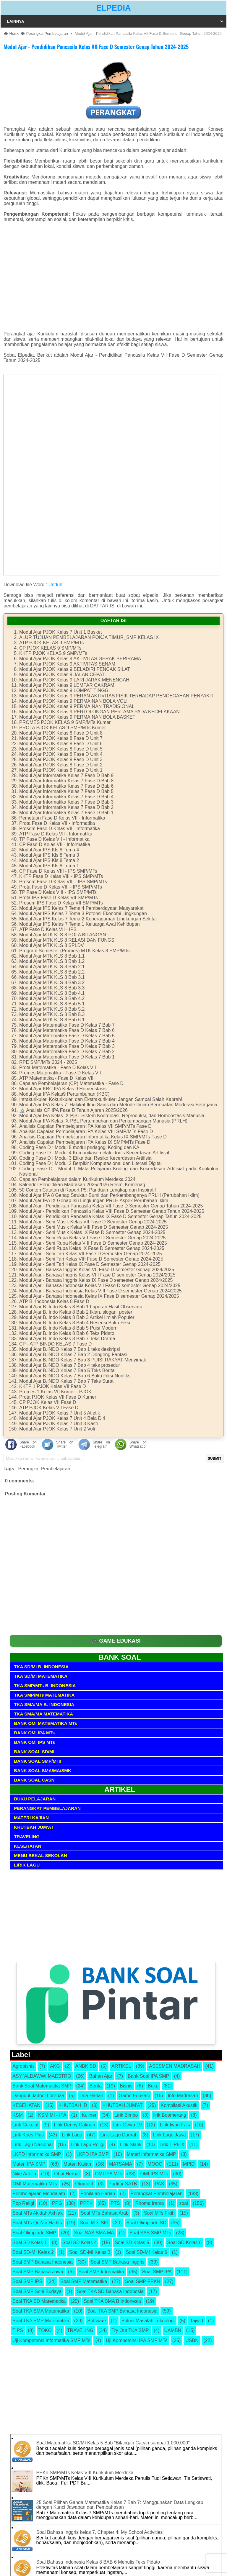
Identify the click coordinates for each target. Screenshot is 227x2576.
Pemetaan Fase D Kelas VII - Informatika (62, 817)
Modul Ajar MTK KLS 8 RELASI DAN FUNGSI (67, 940)
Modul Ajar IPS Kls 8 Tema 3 (49, 855)
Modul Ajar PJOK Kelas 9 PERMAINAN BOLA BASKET (77, 717)
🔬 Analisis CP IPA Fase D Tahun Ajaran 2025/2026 (73, 1110)
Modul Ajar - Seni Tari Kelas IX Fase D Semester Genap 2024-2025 (89, 1264)
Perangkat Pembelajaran (44, 1468)
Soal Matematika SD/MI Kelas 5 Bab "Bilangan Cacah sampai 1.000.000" (113, 2442)
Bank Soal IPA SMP (148, 2076)
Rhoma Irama (149, 2203)
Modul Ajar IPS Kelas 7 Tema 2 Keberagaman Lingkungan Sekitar (88, 918)
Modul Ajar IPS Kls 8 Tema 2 (49, 860)
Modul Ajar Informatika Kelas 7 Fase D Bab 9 (66, 775)
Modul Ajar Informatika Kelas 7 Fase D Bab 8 (66, 780)
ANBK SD (85, 2066)
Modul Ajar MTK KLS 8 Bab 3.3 (52, 987)
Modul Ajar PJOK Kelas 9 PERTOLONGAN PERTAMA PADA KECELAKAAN (99, 711)
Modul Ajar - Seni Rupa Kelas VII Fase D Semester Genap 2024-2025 (92, 1237)
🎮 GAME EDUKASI (116, 1641)
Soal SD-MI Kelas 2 (33, 2252)
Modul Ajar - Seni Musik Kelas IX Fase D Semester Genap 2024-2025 (92, 1232)
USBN (191, 2340)
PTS (115, 2203)
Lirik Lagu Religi (87, 2144)
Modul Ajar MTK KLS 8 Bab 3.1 (52, 977)
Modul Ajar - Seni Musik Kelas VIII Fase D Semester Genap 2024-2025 (93, 1227)
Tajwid (196, 2320)
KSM (17, 2115)
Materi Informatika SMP (151, 2154)
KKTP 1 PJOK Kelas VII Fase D (52, 1386)
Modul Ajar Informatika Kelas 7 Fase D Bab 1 (66, 812)
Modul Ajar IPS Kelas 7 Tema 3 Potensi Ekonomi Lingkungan (83, 913)
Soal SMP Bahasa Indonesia (42, 2261)
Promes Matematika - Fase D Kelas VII (60, 1072)
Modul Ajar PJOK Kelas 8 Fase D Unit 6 (61, 743)
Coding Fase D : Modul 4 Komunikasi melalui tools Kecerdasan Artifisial (94, 1152)
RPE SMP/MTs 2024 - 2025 (48, 1062)
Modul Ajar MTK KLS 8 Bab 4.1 (52, 993)
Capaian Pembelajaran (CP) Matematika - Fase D (71, 1083)
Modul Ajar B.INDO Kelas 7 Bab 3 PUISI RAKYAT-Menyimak (82, 1359)
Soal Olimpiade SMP (34, 2232)
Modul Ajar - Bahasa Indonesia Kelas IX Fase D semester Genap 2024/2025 (99, 1296)
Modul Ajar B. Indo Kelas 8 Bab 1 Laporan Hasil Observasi (80, 1306)
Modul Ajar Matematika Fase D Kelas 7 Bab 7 (67, 1025)
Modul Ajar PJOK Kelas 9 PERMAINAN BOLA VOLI (73, 701)
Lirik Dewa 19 (127, 2124)
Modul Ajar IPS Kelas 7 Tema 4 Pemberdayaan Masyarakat (81, 908)
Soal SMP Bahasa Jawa (37, 2271)
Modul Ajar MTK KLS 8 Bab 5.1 (52, 1003)
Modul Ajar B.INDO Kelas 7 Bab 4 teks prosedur (69, 1365)
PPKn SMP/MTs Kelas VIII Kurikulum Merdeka (85, 2472)
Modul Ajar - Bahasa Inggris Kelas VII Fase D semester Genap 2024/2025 (96, 1269)
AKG (55, 2066)
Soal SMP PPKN (142, 2281)
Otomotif (84, 2183)
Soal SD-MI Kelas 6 (146, 2252)
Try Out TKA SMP (130, 2330)
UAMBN (172, 2330)
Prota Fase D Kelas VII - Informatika (57, 823)
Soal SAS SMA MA (94, 2232)
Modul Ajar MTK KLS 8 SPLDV (51, 945)
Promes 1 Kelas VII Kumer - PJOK (55, 1391)
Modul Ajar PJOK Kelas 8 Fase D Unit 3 (61, 759)
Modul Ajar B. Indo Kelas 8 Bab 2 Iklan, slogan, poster (75, 1312)
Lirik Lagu (72, 2134)
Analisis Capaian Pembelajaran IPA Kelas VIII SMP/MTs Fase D (86, 1131)
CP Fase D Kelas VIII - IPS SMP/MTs (58, 871)
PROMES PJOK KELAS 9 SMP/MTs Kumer (65, 722)
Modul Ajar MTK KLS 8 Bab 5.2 (52, 1009)
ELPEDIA (113, 8)
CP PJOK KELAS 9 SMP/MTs (50, 647)
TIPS (17, 2330)
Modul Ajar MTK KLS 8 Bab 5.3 (52, 1014)
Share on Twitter (64, 1444)
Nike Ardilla (24, 2173)
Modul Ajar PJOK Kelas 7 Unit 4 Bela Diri (62, 1418)
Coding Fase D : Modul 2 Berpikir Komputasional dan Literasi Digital (90, 1163)
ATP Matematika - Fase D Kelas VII (56, 1078)
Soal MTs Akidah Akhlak (37, 2213)
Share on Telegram (101, 1444)
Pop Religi (23, 2203)
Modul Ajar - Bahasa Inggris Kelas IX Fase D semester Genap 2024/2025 (96, 1280)
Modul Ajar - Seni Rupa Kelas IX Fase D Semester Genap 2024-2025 (91, 1248)
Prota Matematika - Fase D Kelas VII (57, 1067)
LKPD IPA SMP (93, 2154)
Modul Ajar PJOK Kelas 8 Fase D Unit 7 (61, 738)
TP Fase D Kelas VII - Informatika (54, 839)
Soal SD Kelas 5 (132, 2242)
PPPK (86, 2203)
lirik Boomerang (169, 2115)
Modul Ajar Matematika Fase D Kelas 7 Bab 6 (67, 1030)
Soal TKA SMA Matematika (40, 2310)
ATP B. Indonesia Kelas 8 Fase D (54, 1301)
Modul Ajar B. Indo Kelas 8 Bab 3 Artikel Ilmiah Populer (76, 1317)
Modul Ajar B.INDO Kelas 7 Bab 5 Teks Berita (67, 1370)
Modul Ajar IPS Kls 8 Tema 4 (49, 849)
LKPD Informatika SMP (36, 2154)
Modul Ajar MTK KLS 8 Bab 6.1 (52, 1019)
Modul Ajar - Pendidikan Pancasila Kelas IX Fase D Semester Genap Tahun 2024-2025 (110, 1216)
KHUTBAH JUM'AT (123, 2105)
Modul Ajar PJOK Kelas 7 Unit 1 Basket (60, 632)
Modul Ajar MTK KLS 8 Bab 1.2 (52, 961)
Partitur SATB (122, 2183)
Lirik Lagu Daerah (118, 2134)
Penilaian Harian (97, 2193)
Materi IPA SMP (29, 2164)
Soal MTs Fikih (159, 2213)
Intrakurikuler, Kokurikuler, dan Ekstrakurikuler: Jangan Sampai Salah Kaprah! (100, 1099)
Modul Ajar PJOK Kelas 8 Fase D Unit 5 (61, 748)
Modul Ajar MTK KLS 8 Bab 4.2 (52, 998)
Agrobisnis (23, 2066)
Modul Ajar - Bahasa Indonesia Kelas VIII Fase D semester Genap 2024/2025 (100, 1290)
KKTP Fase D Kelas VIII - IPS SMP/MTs (61, 876)
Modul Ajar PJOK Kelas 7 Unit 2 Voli (57, 1428)
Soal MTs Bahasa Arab (105, 2213)
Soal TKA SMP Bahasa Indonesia (122, 2310)
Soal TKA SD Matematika (39, 2301)
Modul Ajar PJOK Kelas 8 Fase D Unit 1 (61, 770)
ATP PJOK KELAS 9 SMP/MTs (51, 642)
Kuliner (89, 2115)
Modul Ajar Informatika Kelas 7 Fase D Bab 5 (66, 791)
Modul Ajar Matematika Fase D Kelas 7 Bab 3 (67, 1046)
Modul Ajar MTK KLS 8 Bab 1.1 (52, 955)
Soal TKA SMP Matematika (40, 2320)
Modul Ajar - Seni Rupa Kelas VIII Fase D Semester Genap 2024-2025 (93, 1243)
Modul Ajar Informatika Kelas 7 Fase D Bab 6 (66, 786)
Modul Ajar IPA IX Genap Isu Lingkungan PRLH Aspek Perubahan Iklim (93, 1200)
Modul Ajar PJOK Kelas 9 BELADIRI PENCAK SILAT (74, 669)
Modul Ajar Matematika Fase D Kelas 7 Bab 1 (67, 1056)
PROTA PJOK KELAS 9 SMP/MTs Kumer (62, 727)
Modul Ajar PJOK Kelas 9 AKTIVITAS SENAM (67, 663)
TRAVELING (80, 2330)
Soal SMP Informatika (101, 2271)
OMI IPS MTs (154, 2173)
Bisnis (126, 2085)
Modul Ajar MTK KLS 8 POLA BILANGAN (62, 934)
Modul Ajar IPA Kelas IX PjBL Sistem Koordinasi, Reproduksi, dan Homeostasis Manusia (111, 1115)
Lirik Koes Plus (28, 2134)
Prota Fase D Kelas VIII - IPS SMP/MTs (60, 886)
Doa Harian (91, 2095)
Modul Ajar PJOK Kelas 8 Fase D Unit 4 (61, 754)
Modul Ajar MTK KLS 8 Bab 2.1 (52, 966)
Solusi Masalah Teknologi (148, 2320)
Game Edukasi (134, 2095)
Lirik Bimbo (126, 2115)
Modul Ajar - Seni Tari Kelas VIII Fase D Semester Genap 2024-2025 (91, 1258)
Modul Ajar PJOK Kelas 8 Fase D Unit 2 (61, 764)
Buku (153, 2085)
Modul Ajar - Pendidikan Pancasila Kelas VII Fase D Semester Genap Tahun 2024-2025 (96, 46)
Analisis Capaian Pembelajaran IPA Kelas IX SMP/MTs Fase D (84, 1142)
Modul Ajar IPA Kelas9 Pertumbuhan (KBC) (64, 1094)
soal (183, 2203)
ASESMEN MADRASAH (174, 2066)
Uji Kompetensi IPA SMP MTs (136, 2340)
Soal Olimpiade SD (146, 2222)
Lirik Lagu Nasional (32, 2144)
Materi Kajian (77, 2164)
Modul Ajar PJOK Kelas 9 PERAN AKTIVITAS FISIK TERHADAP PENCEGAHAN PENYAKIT (116, 695)
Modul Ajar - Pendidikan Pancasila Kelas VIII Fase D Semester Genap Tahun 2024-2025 (111, 1211)
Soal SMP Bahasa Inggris (118, 2261)
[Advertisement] (113, 279)
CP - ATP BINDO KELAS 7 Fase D (55, 1343)
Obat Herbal (67, 2173)
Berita (95, 2085)
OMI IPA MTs (108, 2173)
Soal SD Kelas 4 (79, 2242)
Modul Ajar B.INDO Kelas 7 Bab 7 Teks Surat (66, 1381)
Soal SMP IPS (27, 2281)
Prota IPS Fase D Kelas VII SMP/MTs (58, 897)
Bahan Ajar (100, 2076)
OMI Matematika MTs (34, 2183)
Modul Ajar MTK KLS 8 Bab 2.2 (52, 971)
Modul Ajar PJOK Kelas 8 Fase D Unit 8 (61, 732)
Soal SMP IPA (157, 2271)
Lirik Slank (131, 2144)
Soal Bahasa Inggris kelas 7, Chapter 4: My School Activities (99, 2532)
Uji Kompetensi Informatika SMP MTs (51, 2340)
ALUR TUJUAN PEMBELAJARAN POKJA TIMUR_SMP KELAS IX (89, 637)
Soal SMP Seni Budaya (36, 2291)
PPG (57, 2203)
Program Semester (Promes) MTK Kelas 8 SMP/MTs (74, 950)
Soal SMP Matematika (83, 2281)
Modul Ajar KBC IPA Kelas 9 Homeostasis (63, 1088)
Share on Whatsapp (138, 1444)
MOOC (154, 2164)
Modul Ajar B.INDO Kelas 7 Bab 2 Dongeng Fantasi (73, 1354)
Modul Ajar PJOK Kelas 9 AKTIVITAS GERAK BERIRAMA (80, 658)
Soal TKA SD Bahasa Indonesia (110, 2291)
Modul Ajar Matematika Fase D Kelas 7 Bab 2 (67, 1051)
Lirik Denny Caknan (74, 2124)
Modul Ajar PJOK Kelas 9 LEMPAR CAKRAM (66, 685)
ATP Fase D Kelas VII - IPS (48, 929)
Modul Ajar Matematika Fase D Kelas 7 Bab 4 (67, 1040)
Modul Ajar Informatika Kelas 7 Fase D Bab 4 (66, 796)
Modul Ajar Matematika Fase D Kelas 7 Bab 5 (67, 1035)
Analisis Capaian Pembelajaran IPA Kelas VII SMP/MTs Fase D (85, 1126)
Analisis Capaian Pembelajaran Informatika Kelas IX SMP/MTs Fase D (93, 1136)
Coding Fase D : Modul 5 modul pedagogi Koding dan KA (79, 1147)
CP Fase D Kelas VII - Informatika (54, 844)
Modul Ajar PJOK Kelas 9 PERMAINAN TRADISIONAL (76, 706)
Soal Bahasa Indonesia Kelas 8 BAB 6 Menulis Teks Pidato (98, 2561)
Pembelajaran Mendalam (38, 2193)
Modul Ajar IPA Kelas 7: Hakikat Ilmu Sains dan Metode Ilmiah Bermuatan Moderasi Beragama (118, 1104)
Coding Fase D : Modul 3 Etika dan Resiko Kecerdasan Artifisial (86, 1158)
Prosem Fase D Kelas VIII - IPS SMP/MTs (63, 881)
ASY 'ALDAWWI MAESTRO (41, 2076)
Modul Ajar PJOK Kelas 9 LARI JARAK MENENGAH (74, 679)
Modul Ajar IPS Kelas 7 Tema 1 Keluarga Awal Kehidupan (79, 924)
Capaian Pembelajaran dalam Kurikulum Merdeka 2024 (77, 1179)
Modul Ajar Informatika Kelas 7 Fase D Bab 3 (66, 801)
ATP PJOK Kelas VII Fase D (48, 1407)
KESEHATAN (26, 2105)
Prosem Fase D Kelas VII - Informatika (59, 828)
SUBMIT (214, 1458)
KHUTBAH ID (73, 2105)
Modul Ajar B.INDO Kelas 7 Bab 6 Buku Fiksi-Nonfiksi (75, 1375)
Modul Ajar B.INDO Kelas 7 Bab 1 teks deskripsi (69, 1349)
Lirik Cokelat (25, 2124)
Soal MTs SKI (94, 2222)
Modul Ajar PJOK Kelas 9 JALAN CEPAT (62, 674)
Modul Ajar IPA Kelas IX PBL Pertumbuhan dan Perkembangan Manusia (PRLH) (103, 1120)
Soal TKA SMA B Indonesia (112, 2301)
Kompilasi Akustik (179, 2105)
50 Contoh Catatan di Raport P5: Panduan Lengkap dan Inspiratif (87, 1189)
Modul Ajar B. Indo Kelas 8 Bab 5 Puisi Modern (68, 1327)
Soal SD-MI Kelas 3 (90, 2252)
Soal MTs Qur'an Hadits (37, 2222)
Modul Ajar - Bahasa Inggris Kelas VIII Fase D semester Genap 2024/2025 (97, 1274)
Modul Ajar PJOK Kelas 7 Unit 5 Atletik (59, 1412)
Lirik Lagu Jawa (169, 2134)
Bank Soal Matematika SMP (41, 2085)
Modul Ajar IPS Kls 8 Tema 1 (49, 865)
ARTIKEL (121, 2066)
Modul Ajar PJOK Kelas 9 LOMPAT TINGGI (64, 690)
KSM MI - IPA (52, 2115)
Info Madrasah (183, 2095)
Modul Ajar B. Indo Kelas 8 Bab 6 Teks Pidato (66, 1333)
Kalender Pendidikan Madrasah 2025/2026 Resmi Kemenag (82, 1184)
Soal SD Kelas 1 (29, 2242)
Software (96, 2320)
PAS (159, 2183)
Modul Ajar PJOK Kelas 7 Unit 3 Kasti (58, 1423)
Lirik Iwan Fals (175, 2124)
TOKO (45, 2330)
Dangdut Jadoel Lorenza (38, 2095)
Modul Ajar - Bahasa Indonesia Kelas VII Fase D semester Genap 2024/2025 (99, 1285)
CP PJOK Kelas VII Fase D (47, 1402)
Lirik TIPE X (172, 2144)
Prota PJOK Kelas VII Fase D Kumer (57, 1397)
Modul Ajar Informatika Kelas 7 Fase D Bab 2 (66, 807)
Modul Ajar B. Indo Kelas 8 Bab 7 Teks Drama (67, 1338)
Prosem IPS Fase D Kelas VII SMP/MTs (61, 902)
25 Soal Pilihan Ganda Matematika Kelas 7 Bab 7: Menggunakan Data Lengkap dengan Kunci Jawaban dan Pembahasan (119, 2505)
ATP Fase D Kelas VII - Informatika (56, 833)
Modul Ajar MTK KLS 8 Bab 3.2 (52, 982)
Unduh (55, 584)
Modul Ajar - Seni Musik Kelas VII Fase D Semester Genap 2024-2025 (93, 1221)
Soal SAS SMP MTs (150, 2232)
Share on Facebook (28, 1444)
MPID (189, 2164)
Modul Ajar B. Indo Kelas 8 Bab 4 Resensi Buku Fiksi (74, 1322)
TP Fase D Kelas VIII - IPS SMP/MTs (58, 892)
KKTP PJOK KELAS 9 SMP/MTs (53, 653)
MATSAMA (120, 2164)
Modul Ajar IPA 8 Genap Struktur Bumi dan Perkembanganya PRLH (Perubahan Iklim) (109, 1195)
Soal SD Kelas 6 (184, 2242)
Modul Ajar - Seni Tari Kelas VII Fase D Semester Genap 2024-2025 (90, 1253)
